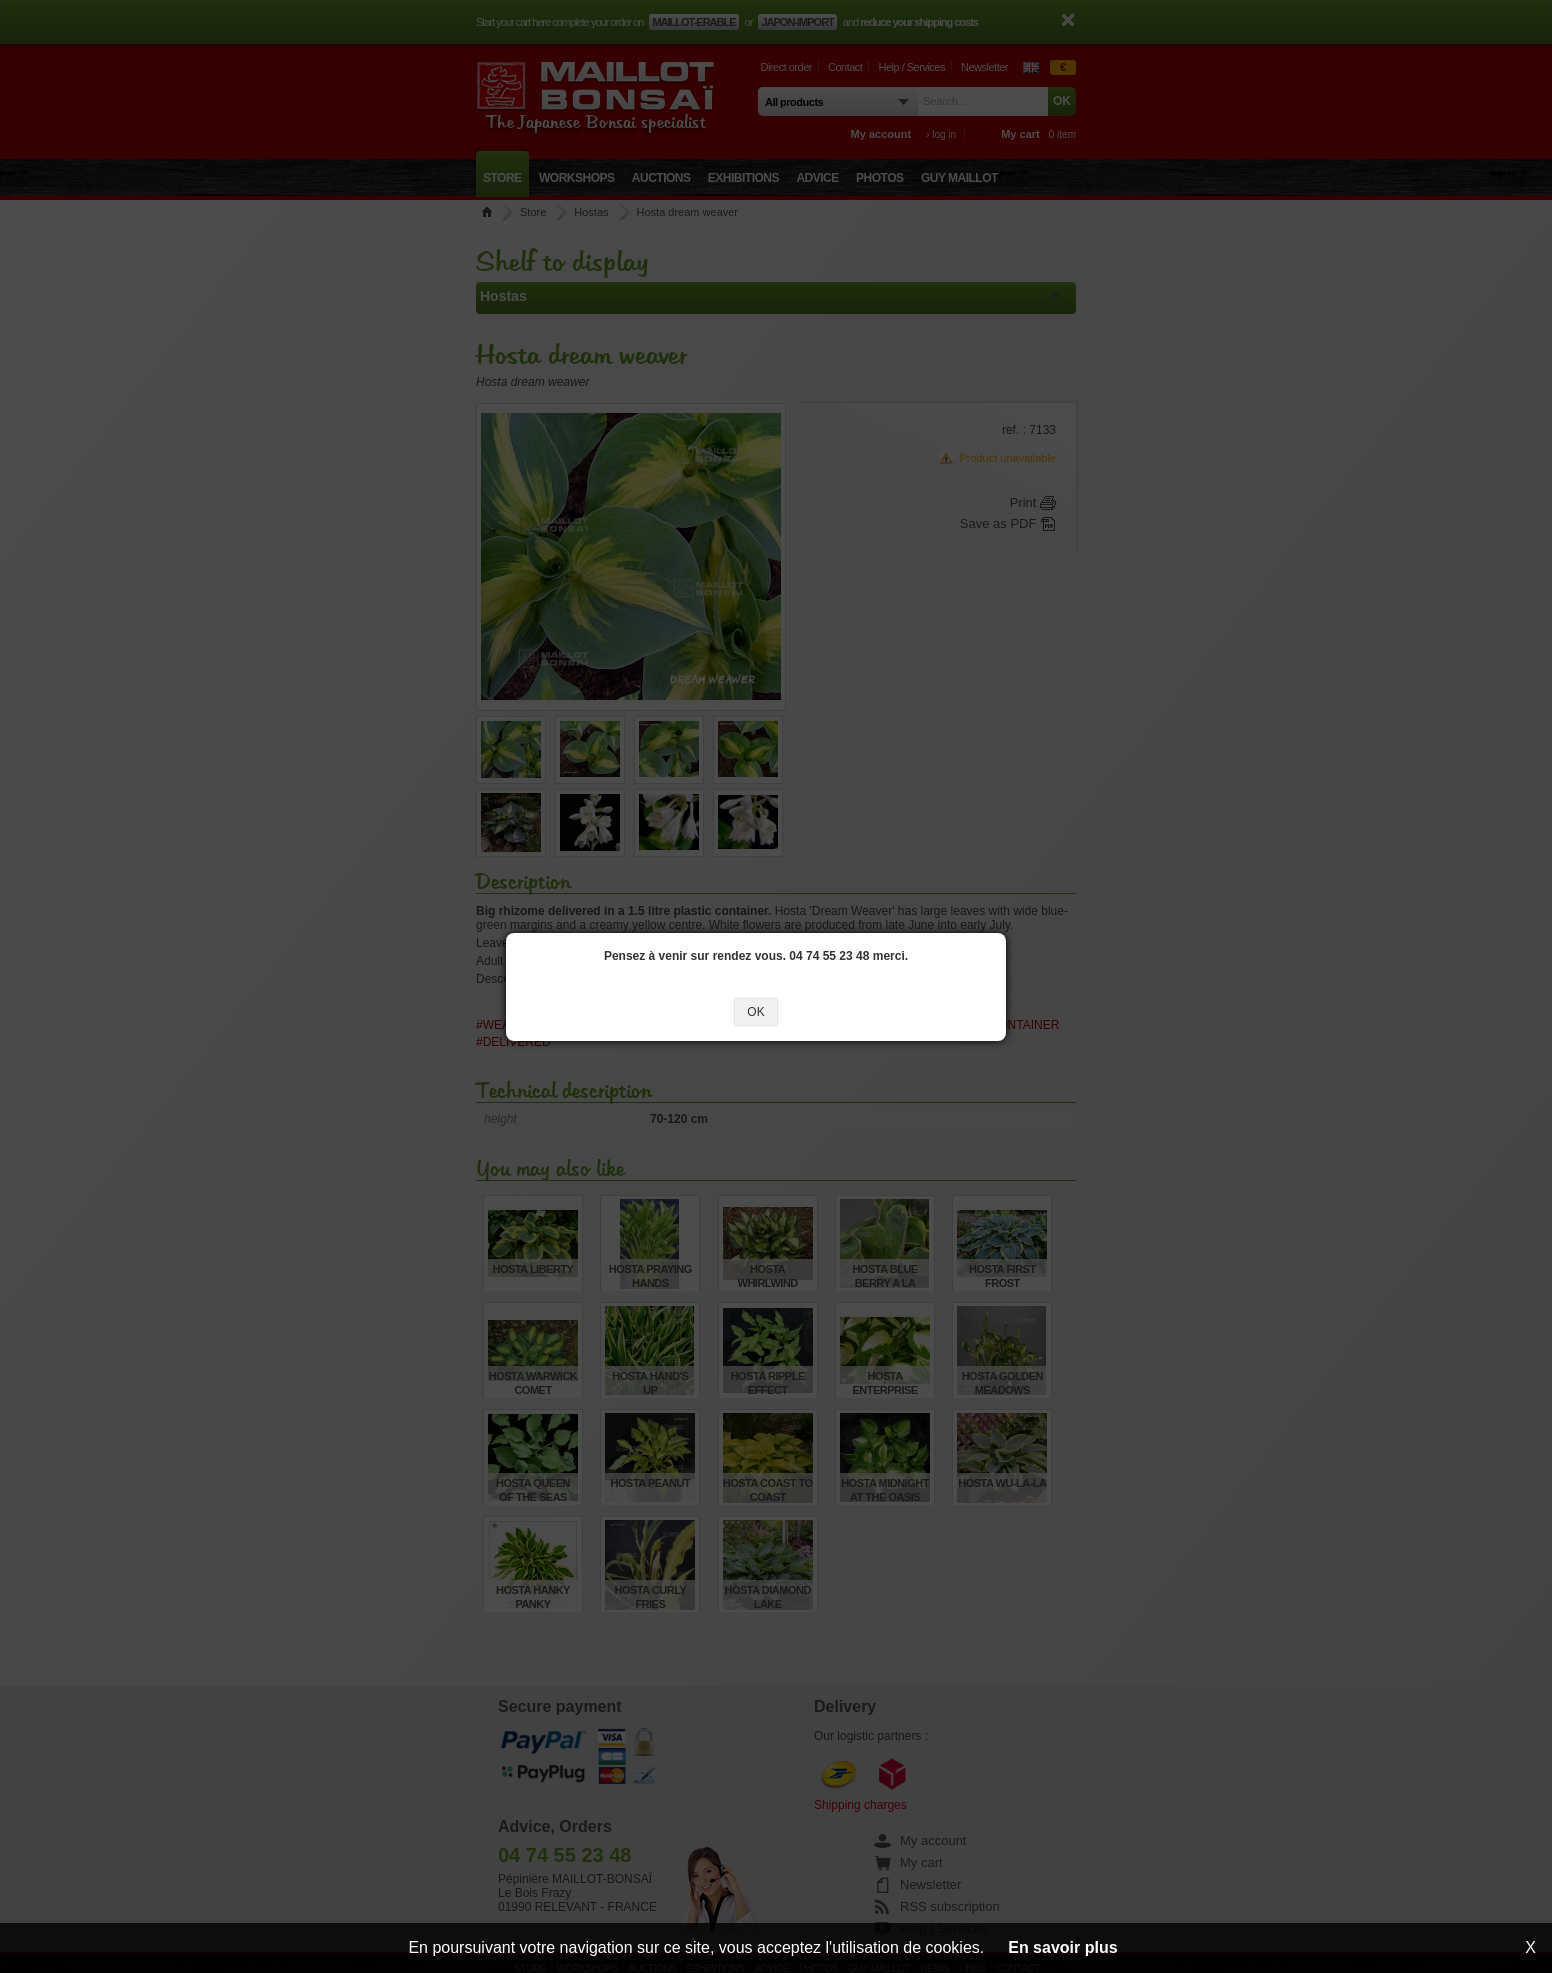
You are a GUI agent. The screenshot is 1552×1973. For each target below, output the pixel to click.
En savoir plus (1062, 1947)
